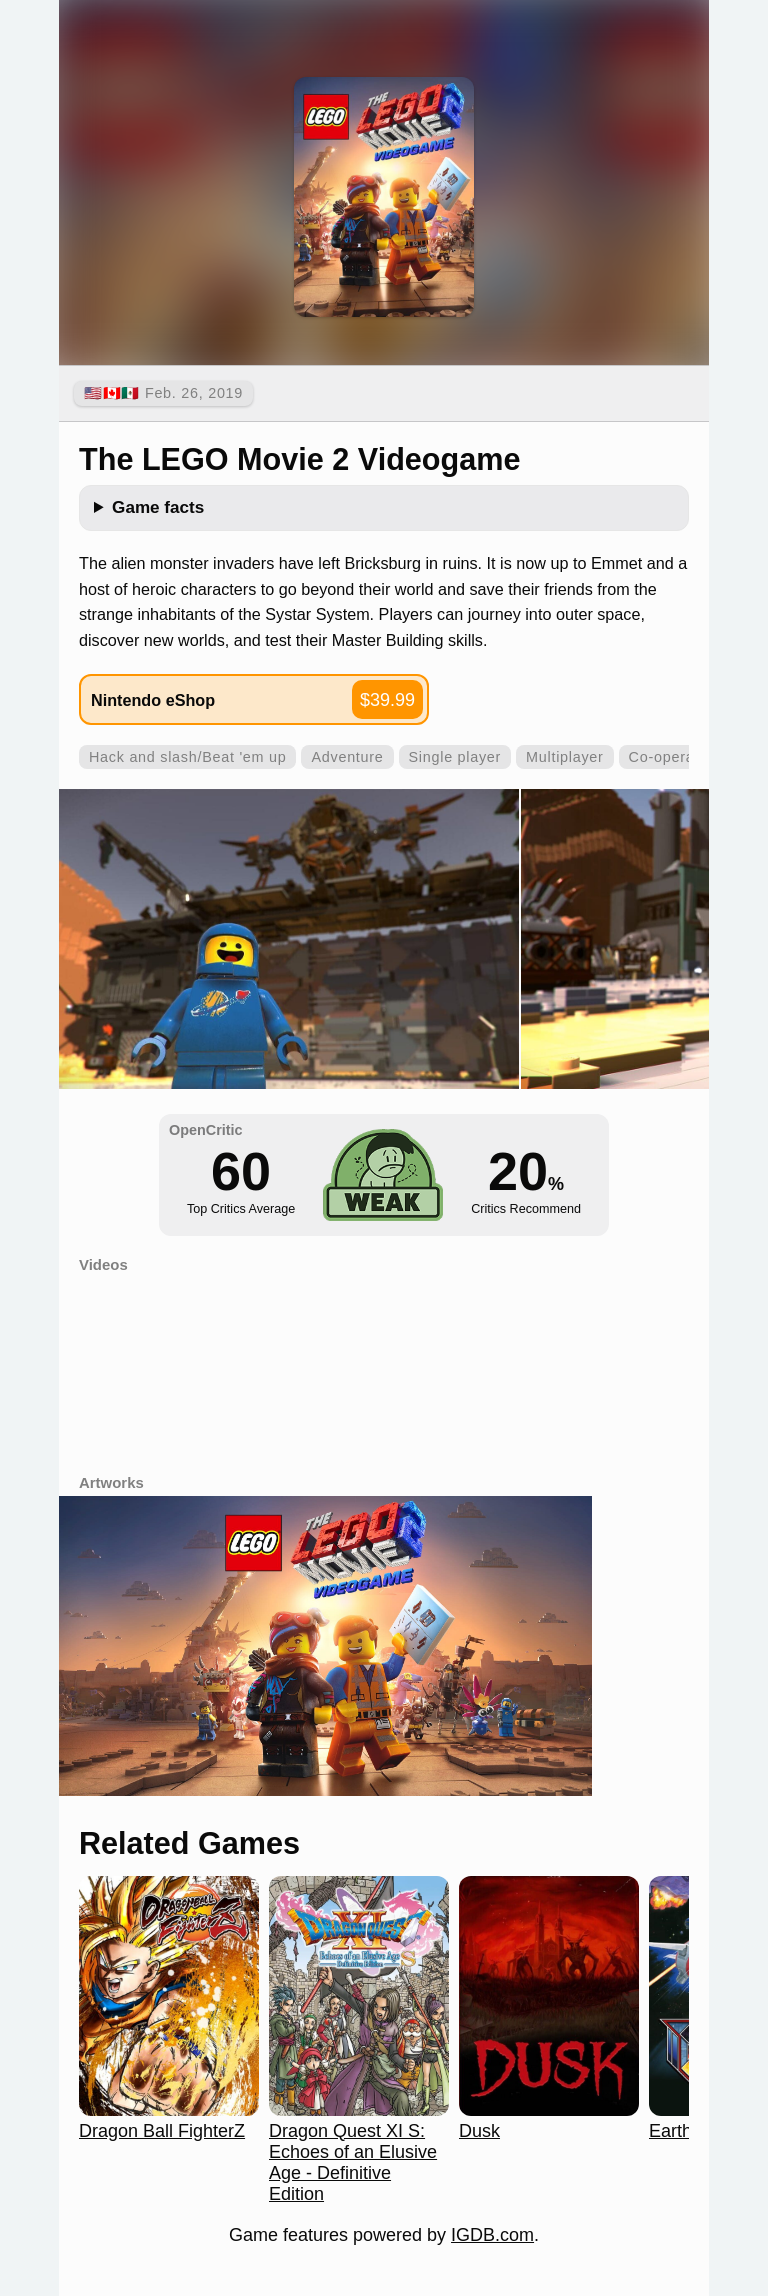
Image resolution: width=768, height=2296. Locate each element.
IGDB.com (492, 2235)
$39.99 (387, 700)
